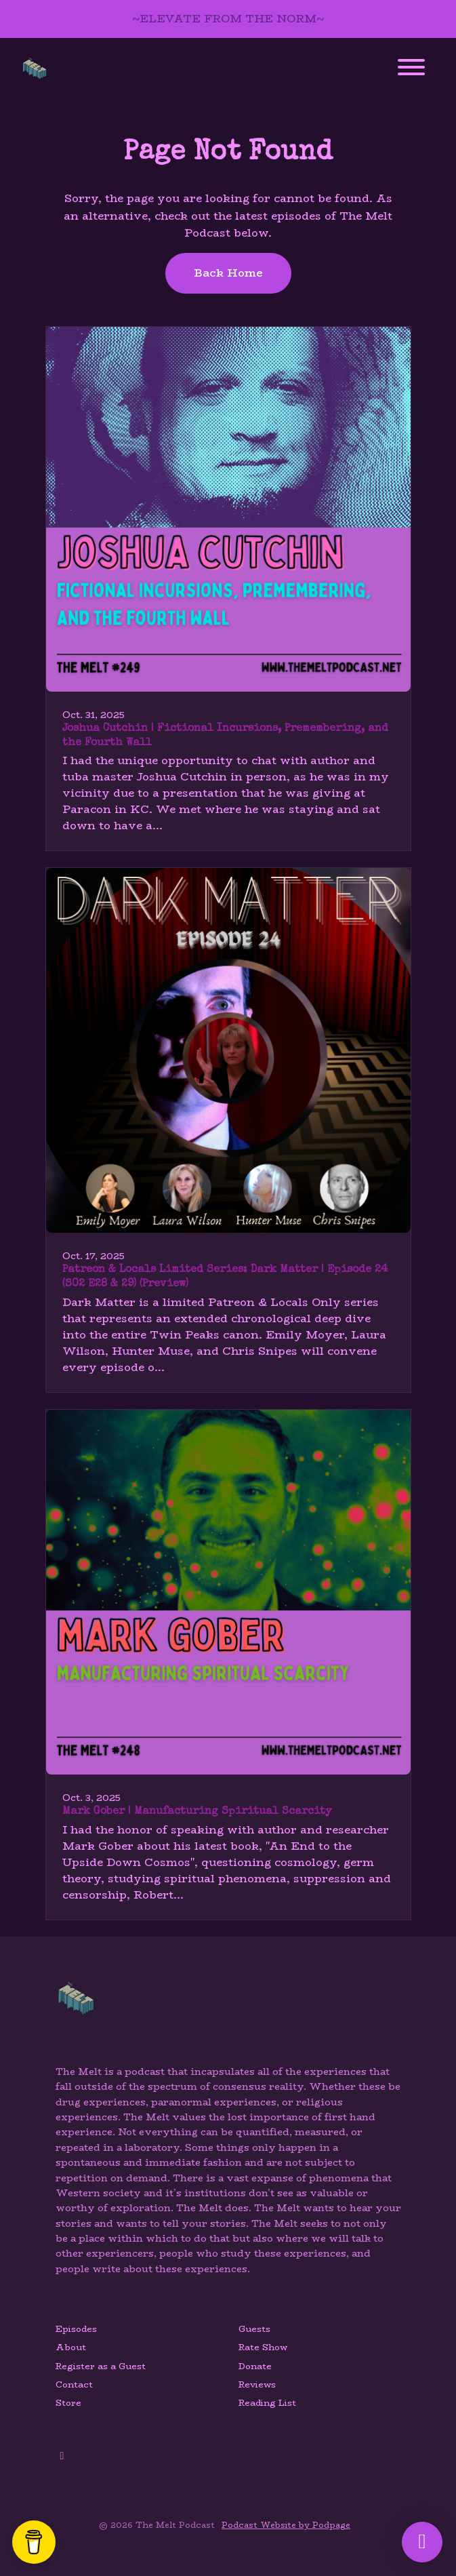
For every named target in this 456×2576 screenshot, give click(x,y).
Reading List (267, 2402)
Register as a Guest (101, 2366)
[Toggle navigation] (411, 69)
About (71, 2347)
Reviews (257, 2384)
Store (68, 2402)
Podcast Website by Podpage (286, 2524)
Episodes (76, 2328)
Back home (228, 272)
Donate (255, 2366)
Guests (254, 2328)
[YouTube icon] (62, 2456)
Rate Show (263, 2347)
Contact (74, 2384)
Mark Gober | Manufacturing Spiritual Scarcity (196, 1811)
